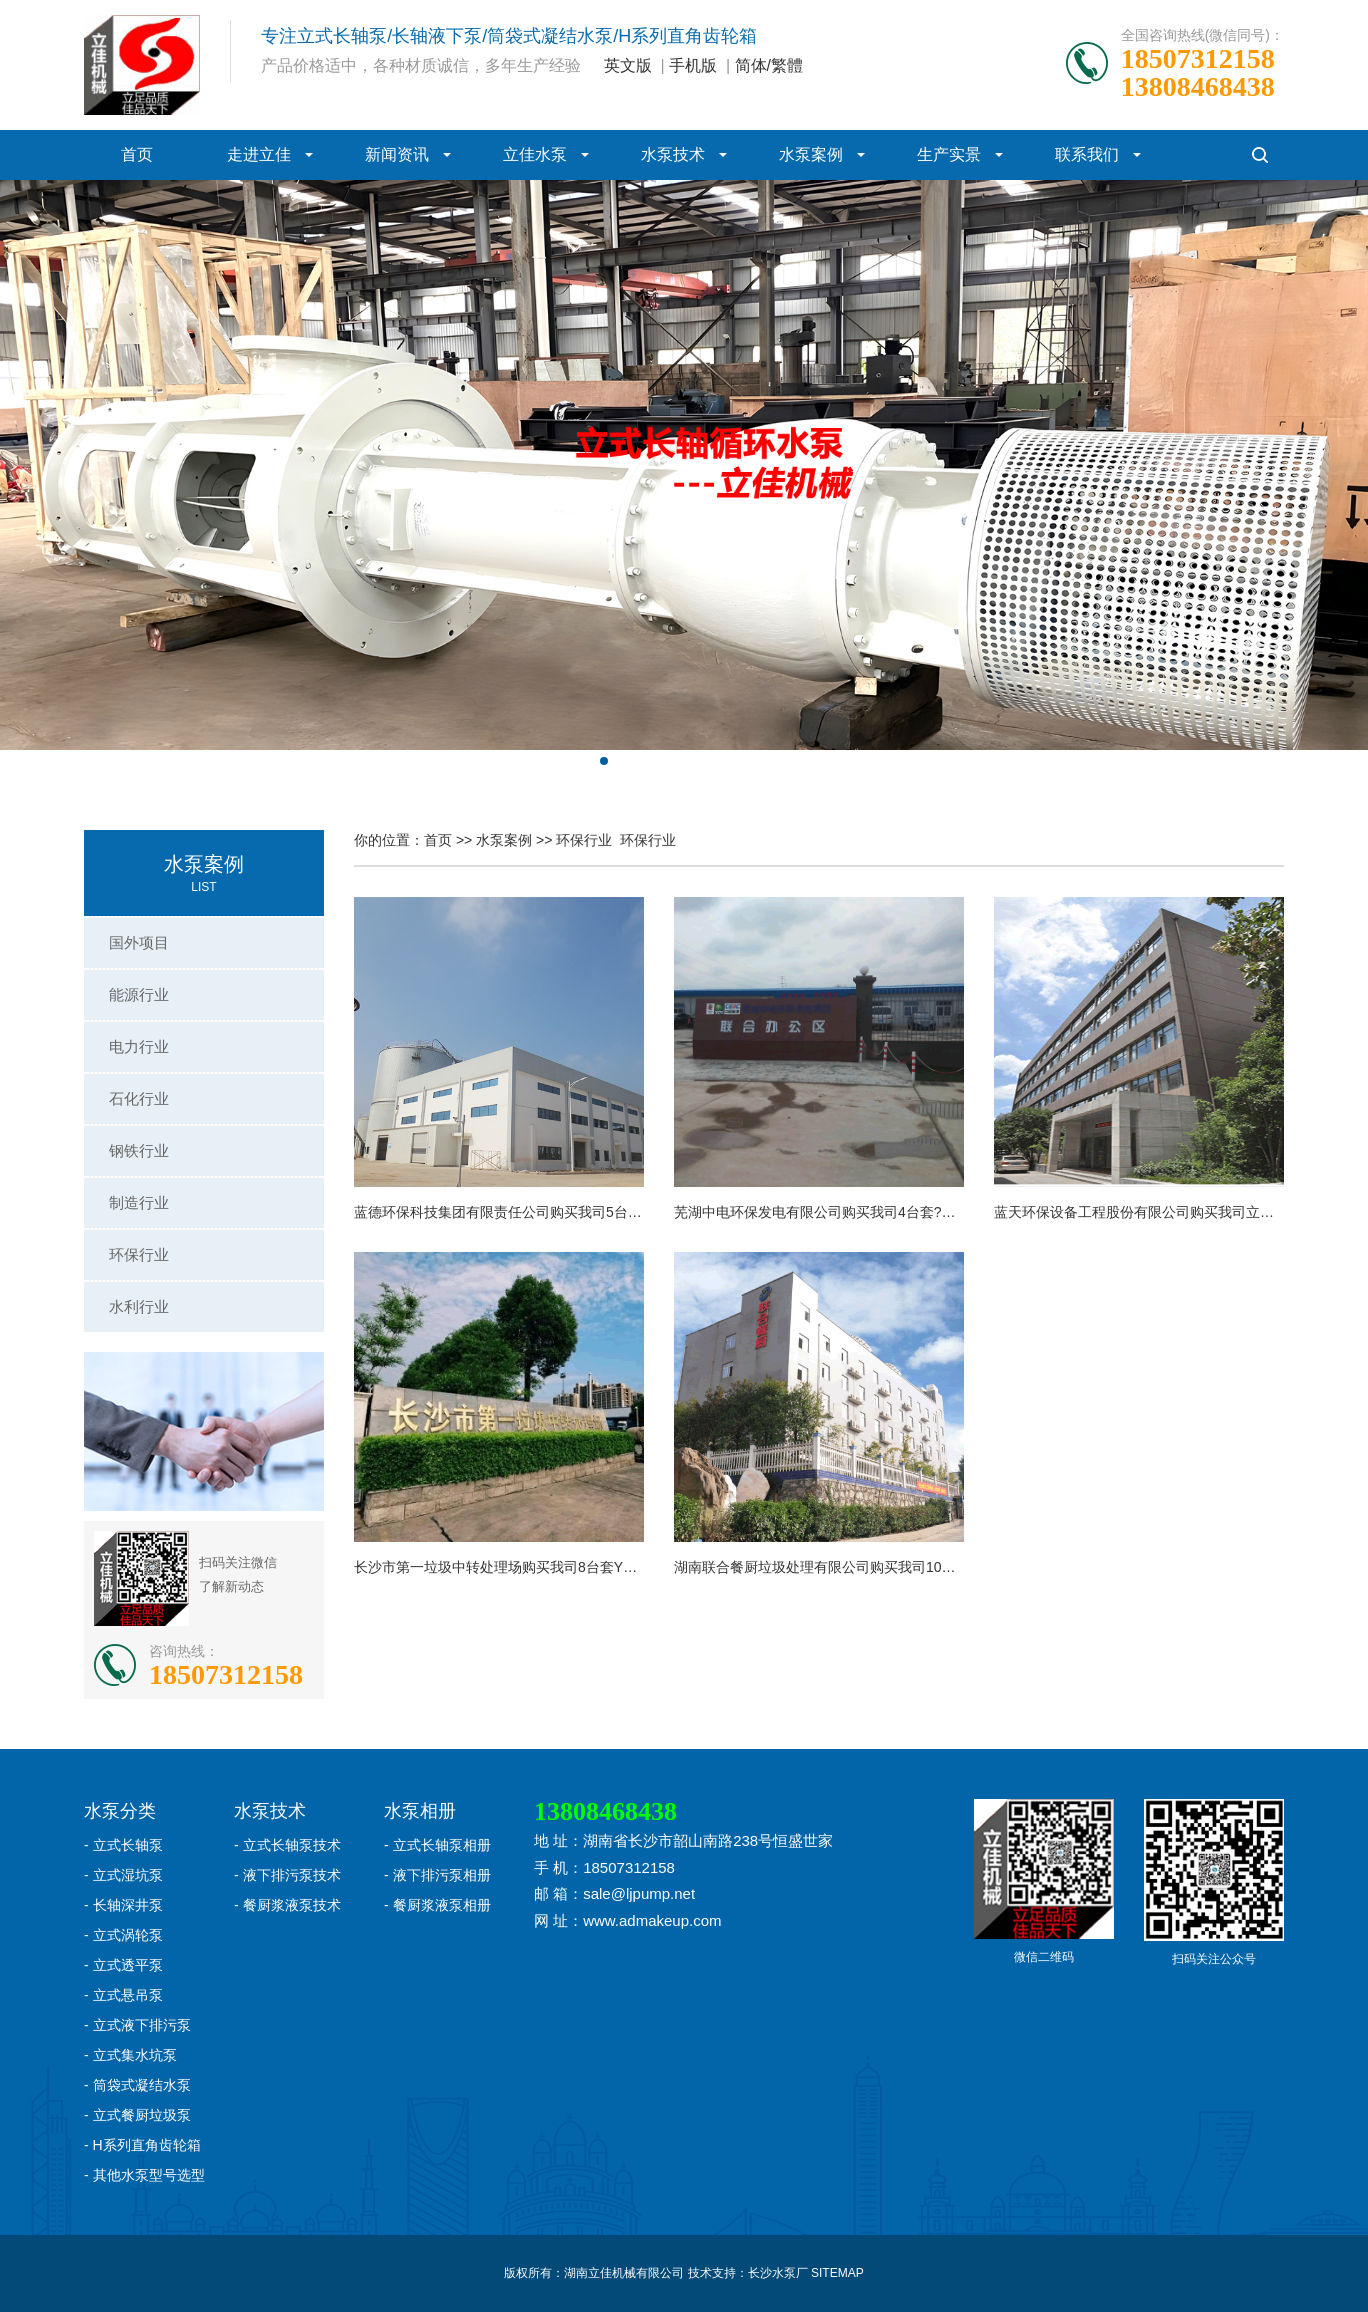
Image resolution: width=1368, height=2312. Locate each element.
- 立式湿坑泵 (123, 1875)
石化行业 (139, 1098)
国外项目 (139, 942)
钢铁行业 (139, 1150)
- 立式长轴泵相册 (437, 1845)
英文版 (628, 65)
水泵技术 (673, 154)
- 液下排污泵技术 (287, 1875)
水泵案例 (811, 154)
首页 (137, 154)
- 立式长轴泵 (123, 1845)
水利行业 (139, 1306)
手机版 (693, 65)
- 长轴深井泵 (123, 1905)
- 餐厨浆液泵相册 (437, 1905)
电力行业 (139, 1046)
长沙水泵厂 (778, 2273)
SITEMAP (837, 2273)
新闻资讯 (397, 154)
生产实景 (949, 154)
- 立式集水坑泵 (130, 2055)
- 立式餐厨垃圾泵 (137, 2115)
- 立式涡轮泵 (123, 1935)
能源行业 (139, 994)
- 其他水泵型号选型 (144, 2175)
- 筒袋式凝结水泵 (137, 2085)
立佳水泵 (535, 154)
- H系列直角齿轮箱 (142, 2145)
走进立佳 (259, 154)
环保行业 (139, 1254)
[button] (604, 761)
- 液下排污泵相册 (437, 1875)
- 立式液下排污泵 (137, 2025)
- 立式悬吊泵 (123, 1995)
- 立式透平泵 (123, 1965)
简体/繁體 (769, 65)
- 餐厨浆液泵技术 (287, 1905)
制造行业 (139, 1202)
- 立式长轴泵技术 (287, 1845)
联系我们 (1087, 154)
